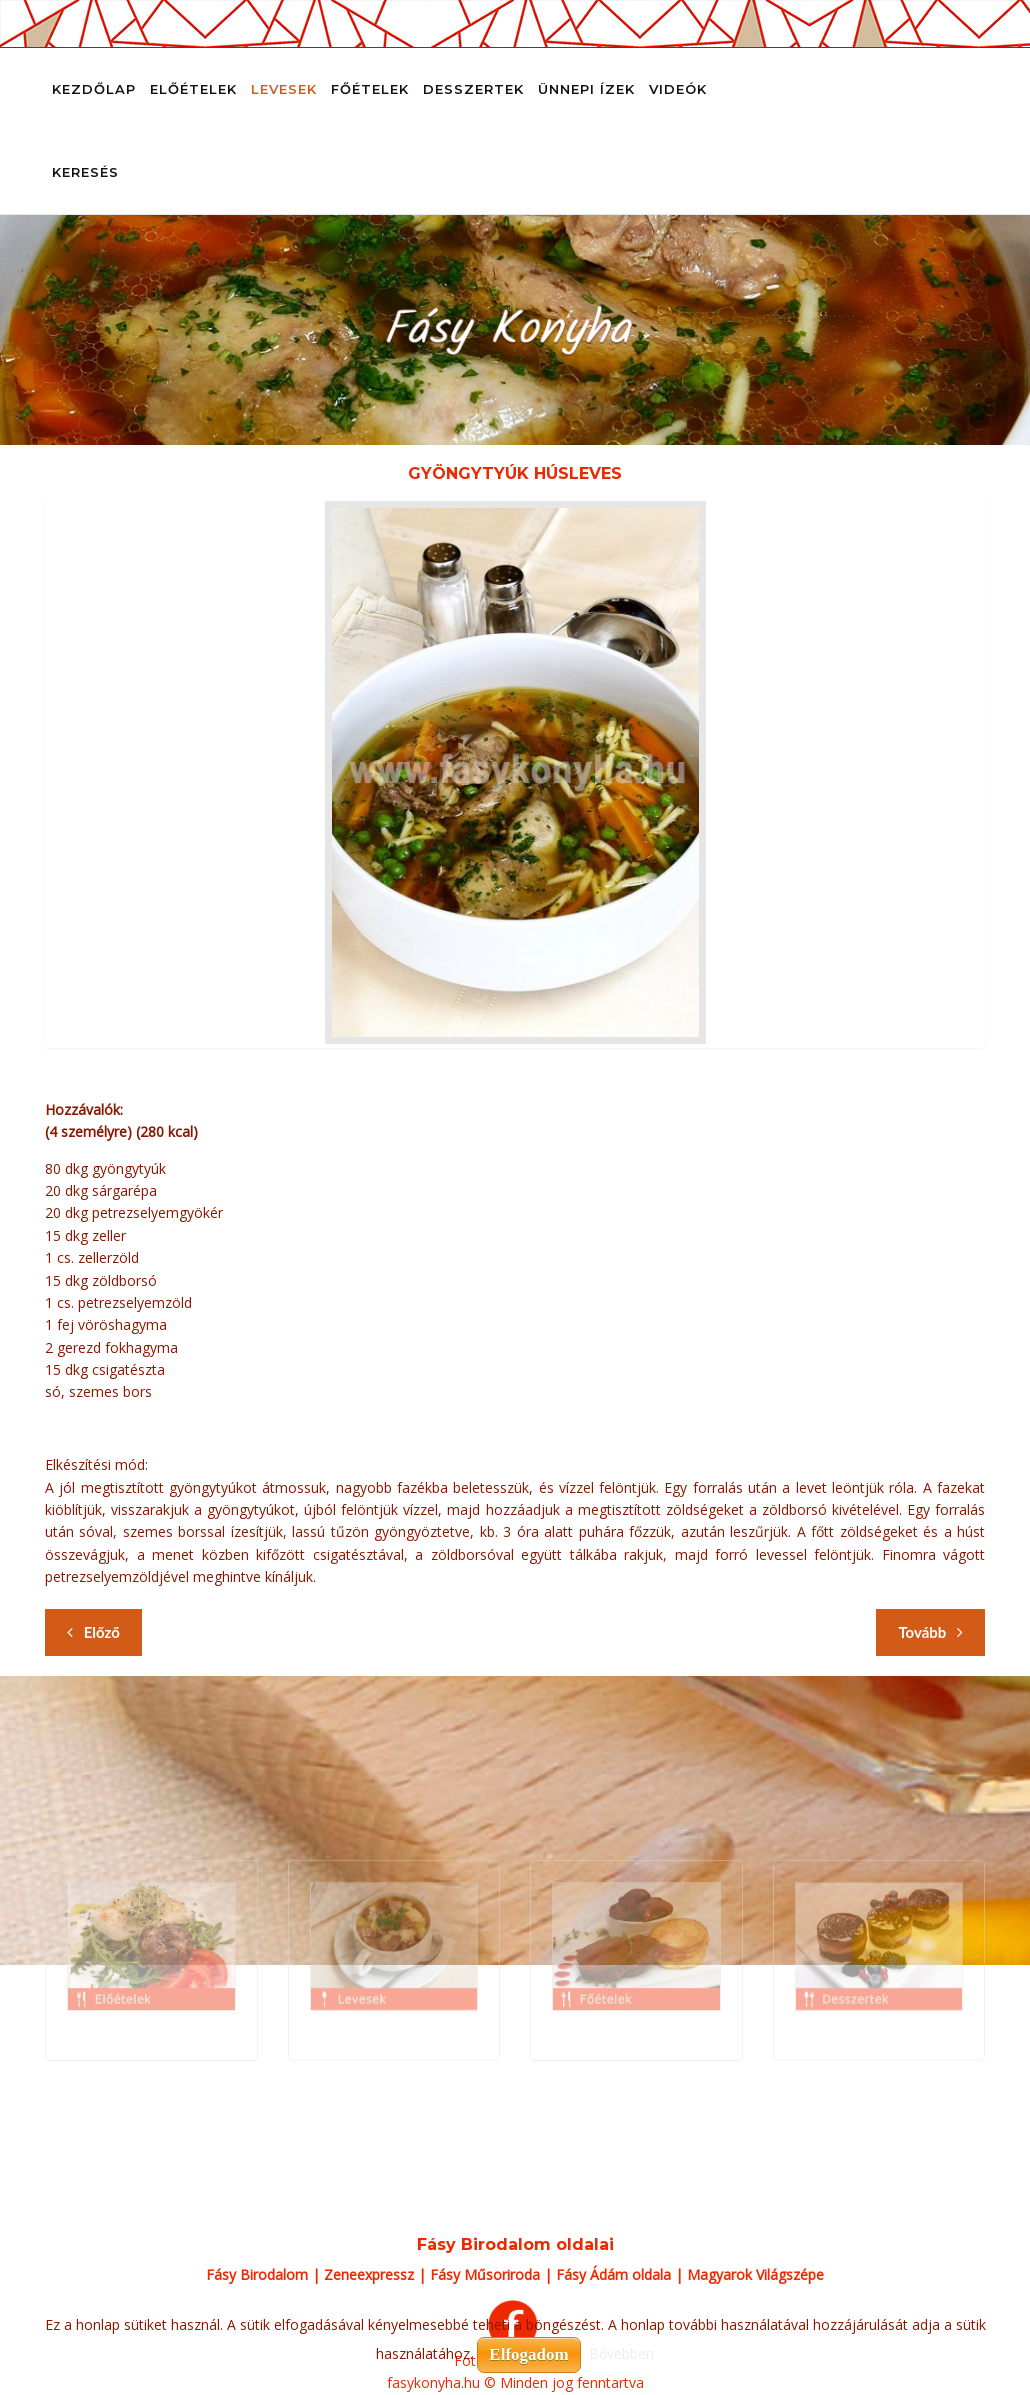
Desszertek (473, 89)
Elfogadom (528, 2354)
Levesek (284, 89)
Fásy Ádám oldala (613, 2274)
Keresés (85, 172)
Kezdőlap (94, 89)
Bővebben (621, 2353)
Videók (678, 89)
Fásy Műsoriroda (485, 2274)
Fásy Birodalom (257, 2274)
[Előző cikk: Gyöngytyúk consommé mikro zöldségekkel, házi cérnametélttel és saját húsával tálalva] (93, 1632)
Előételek (193, 89)
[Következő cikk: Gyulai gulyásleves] (930, 1632)
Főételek (370, 89)
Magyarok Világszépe (755, 2274)
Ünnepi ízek (586, 89)
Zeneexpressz (369, 2274)
